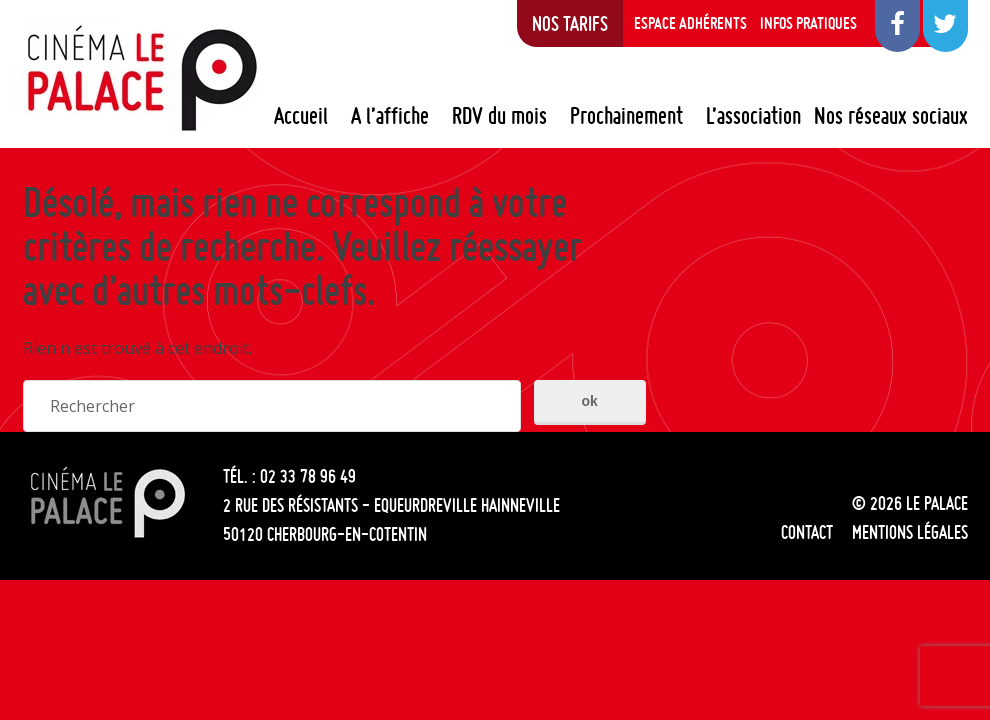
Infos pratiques (808, 23)
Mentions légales (910, 532)
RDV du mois (499, 116)
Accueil (301, 116)
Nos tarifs (570, 23)
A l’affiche (390, 116)
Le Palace (141, 78)
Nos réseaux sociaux (891, 116)
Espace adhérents (690, 23)
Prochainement (626, 116)
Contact (807, 532)
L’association (753, 116)
